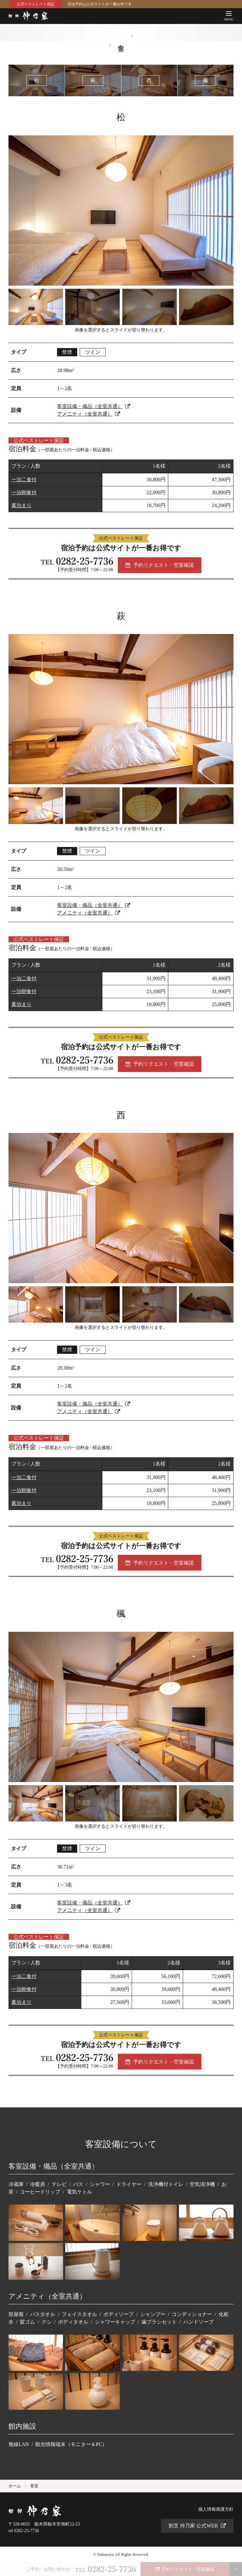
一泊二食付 (24, 479)
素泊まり (21, 505)
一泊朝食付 (24, 492)
